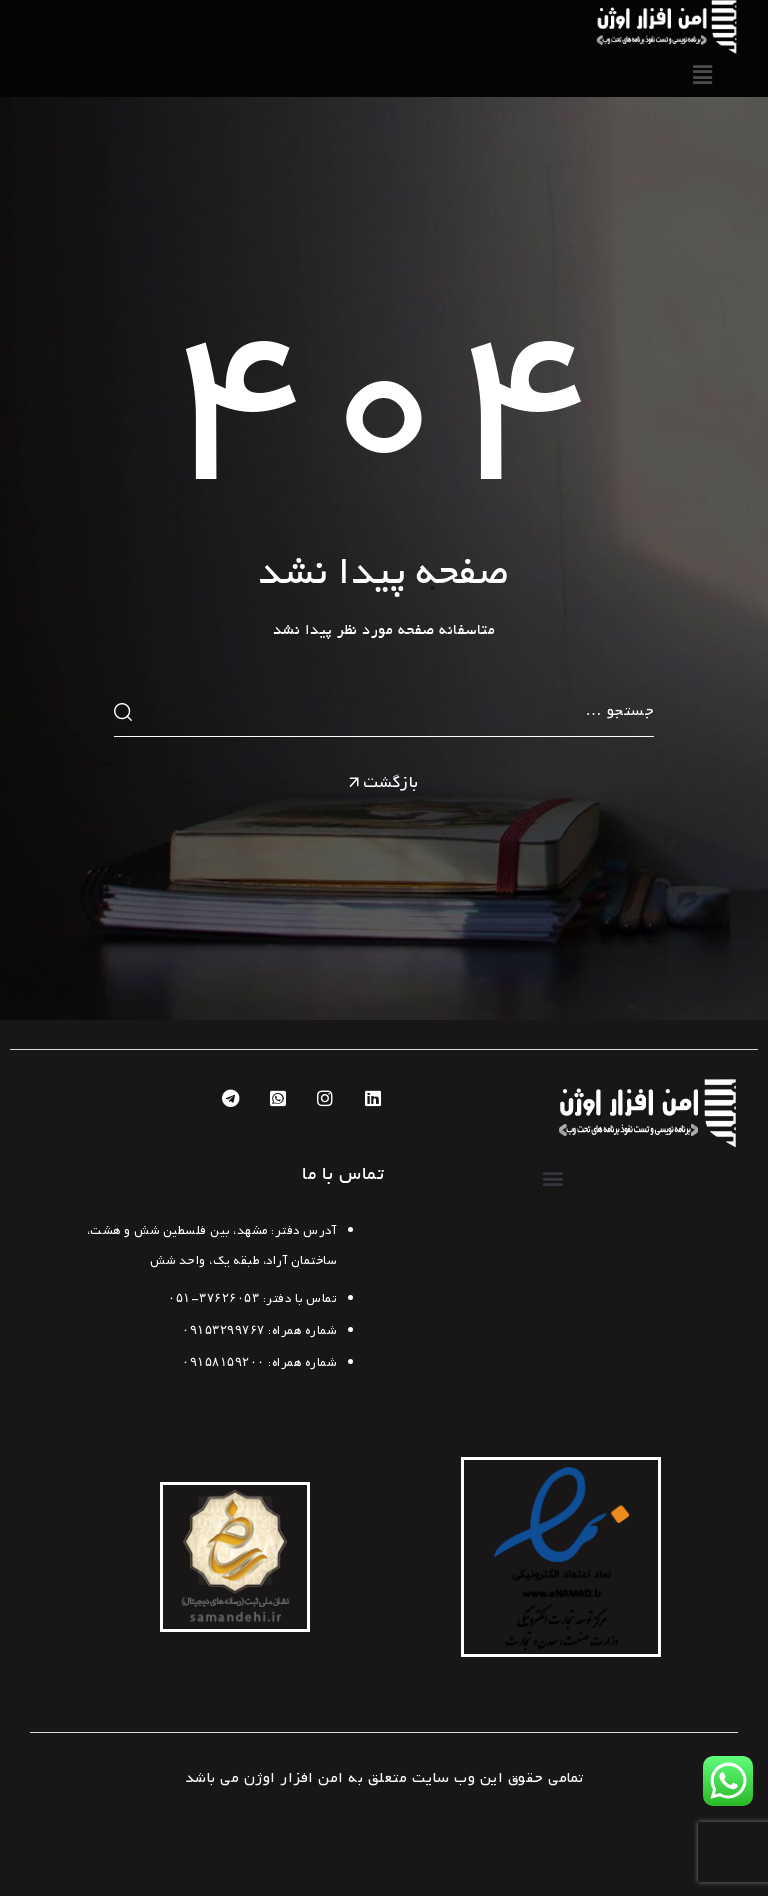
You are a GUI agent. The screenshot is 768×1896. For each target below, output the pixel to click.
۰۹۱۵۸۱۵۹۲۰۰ (223, 1363)
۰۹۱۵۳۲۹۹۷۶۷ (223, 1331)
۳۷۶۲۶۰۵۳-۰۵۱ (213, 1299)
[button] (554, 1178)
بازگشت (382, 783)
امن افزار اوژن (294, 1778)
